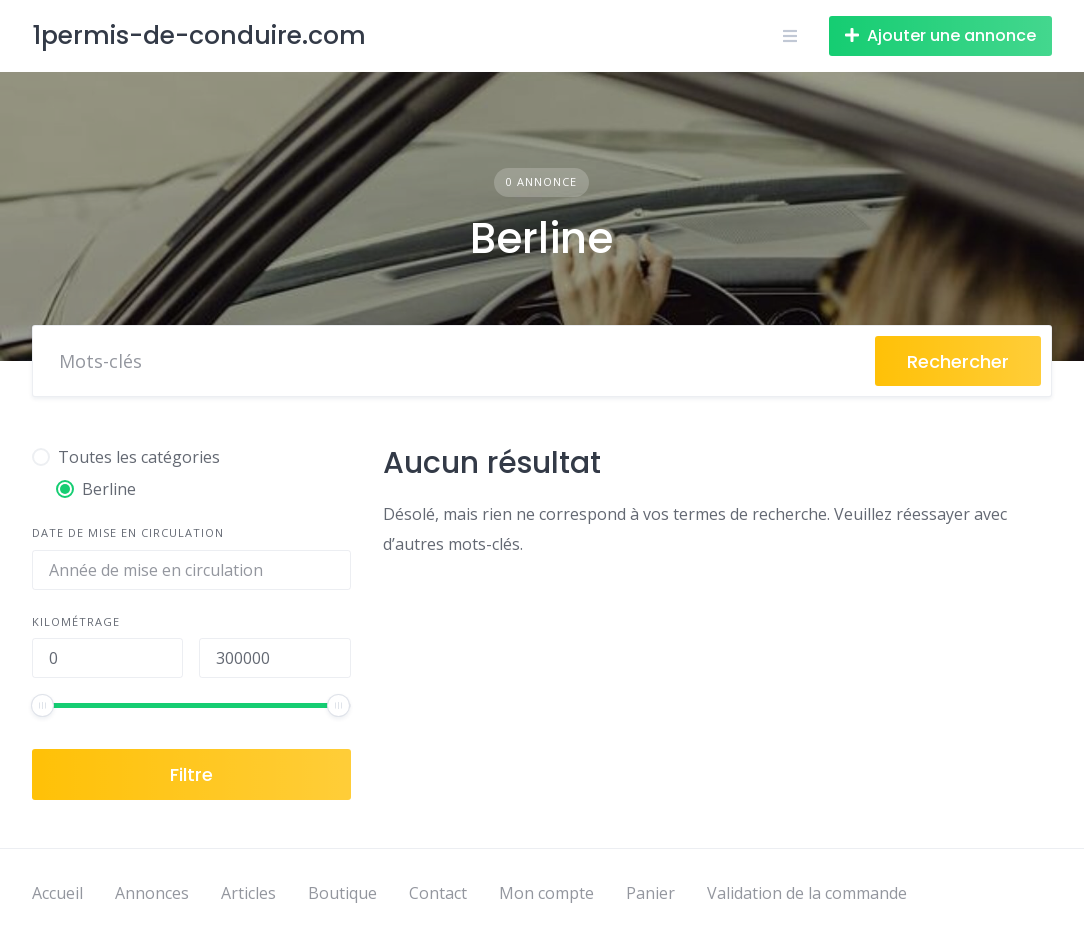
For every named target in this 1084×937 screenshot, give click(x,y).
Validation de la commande (807, 893)
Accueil (57, 893)
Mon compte (546, 893)
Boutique (342, 893)
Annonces (152, 893)
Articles (248, 893)
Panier (650, 893)
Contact (438, 893)
